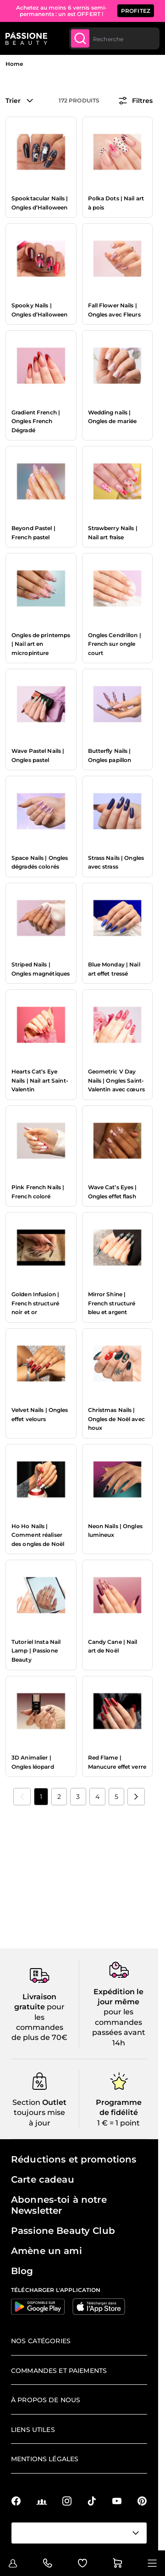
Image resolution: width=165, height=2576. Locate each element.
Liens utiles (33, 2430)
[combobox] (114, 38)
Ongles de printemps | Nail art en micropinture (40, 644)
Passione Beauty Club (63, 2230)
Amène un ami (46, 2250)
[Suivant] (136, 1796)
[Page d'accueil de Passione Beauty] (26, 38)
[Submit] (80, 38)
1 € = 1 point (118, 2123)
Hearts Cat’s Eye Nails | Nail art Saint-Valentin (39, 1080)
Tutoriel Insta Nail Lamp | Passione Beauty (35, 1650)
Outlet (53, 2102)
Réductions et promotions (73, 2159)
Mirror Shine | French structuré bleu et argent (112, 1303)
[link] (22, 1796)
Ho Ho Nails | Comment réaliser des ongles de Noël (37, 1535)
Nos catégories (41, 2341)
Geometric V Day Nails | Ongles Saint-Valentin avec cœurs (116, 1080)
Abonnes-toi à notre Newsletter (59, 2205)
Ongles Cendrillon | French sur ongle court (114, 644)
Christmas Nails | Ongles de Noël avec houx (116, 1418)
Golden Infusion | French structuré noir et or (35, 1303)
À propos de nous (45, 2400)
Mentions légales (44, 2459)
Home (14, 63)
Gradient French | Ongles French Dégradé (35, 421)
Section (26, 2102)
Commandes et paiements (59, 2371)
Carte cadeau (42, 2179)
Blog (22, 2270)
